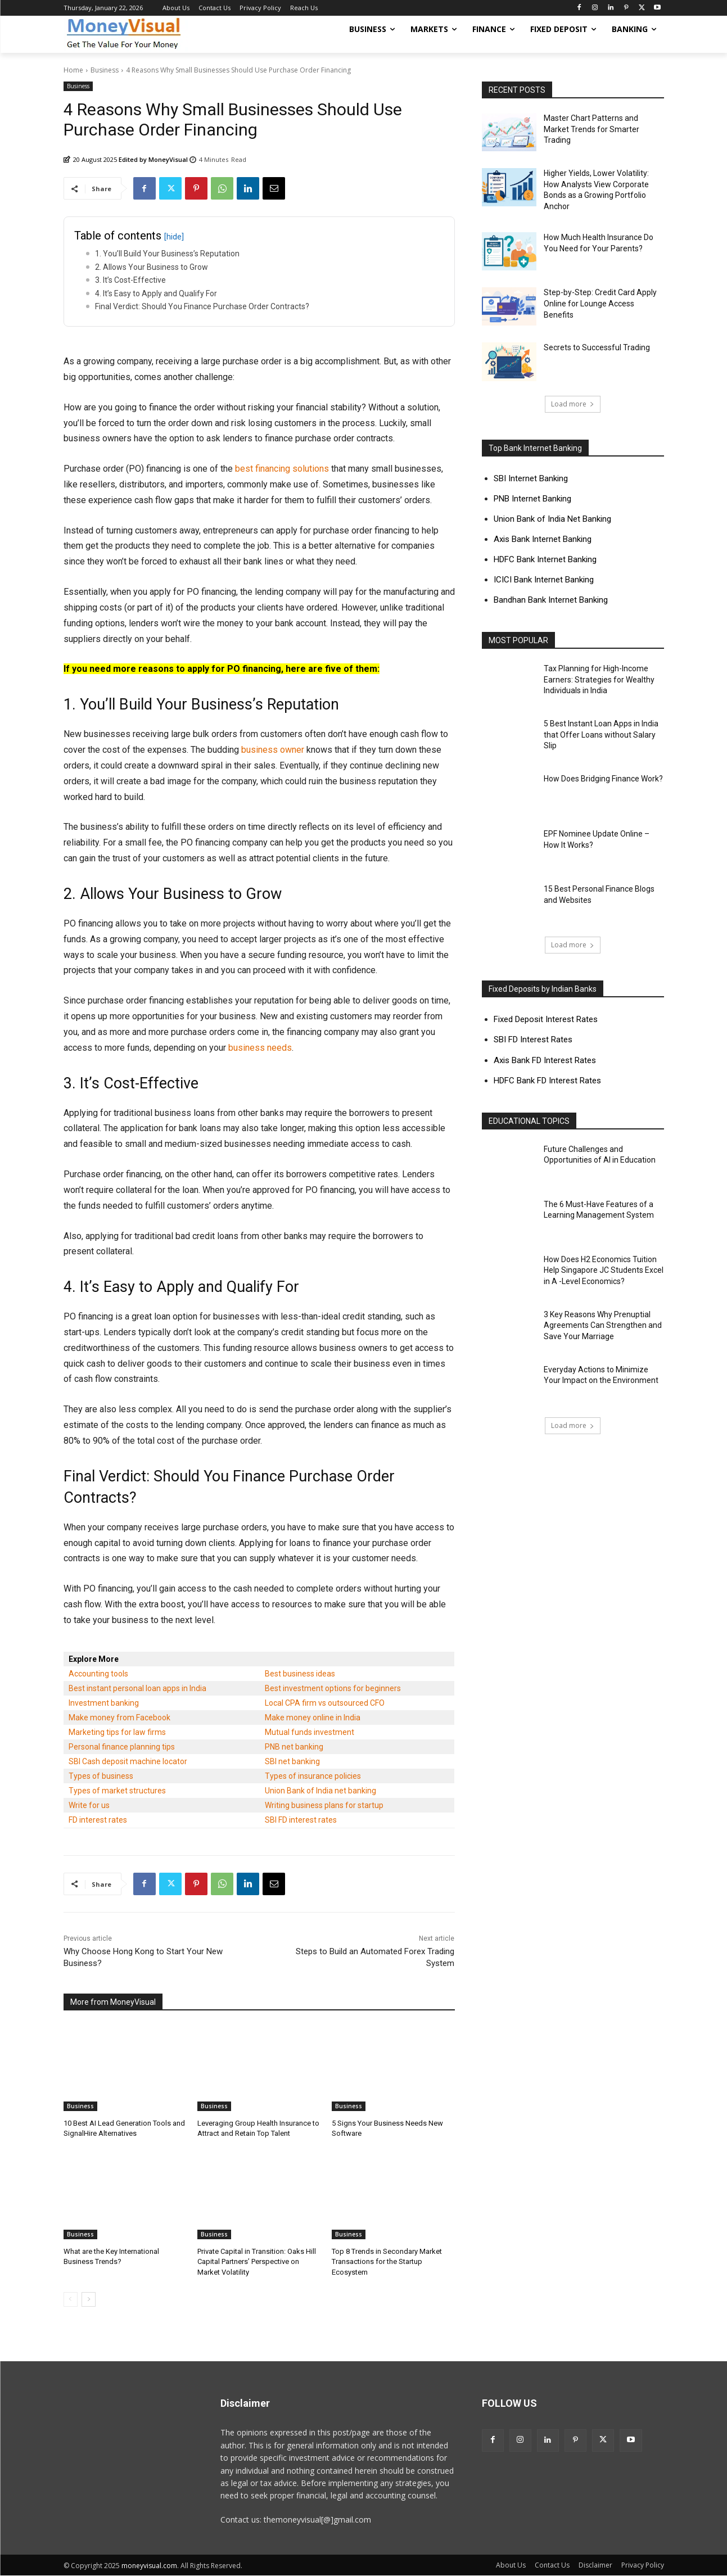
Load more (572, 404)
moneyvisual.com (149, 2565)
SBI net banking (292, 1761)
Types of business (101, 1775)
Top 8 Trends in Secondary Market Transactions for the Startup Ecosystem (387, 2261)
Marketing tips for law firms (117, 1732)
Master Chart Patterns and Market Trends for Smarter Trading (591, 129)
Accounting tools (98, 1673)
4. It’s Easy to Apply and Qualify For (156, 293)
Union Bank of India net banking (320, 1790)
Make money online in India (312, 1717)
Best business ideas (300, 1673)
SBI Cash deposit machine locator (128, 1761)
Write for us (89, 1805)
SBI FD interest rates (301, 1819)
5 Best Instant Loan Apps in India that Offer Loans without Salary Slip (601, 734)
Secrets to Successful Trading (597, 347)
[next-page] (89, 2299)
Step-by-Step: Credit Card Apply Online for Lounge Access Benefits (600, 303)
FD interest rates (98, 1819)
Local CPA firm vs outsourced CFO (325, 1702)
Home (73, 70)
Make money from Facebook (119, 1717)
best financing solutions (282, 468)
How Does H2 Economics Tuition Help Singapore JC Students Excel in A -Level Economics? (603, 1270)
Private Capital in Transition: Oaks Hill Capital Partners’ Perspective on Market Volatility (256, 2261)
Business (105, 70)
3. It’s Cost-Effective (130, 279)
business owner (272, 749)
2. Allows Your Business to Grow (151, 267)
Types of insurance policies (313, 1775)
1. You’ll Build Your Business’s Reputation (167, 253)
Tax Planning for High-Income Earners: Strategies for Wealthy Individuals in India (599, 679)
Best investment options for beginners (333, 1688)
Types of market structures (117, 1790)
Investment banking (104, 1702)
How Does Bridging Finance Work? (603, 778)
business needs (260, 1047)
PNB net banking (294, 1746)
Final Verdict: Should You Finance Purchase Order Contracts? (202, 306)
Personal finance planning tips (122, 1746)
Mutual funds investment (309, 1732)
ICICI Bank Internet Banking (544, 580)
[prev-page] (71, 2299)
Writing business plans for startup (324, 1805)
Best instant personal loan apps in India (137, 1688)
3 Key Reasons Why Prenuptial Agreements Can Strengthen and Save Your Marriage (603, 1325)
